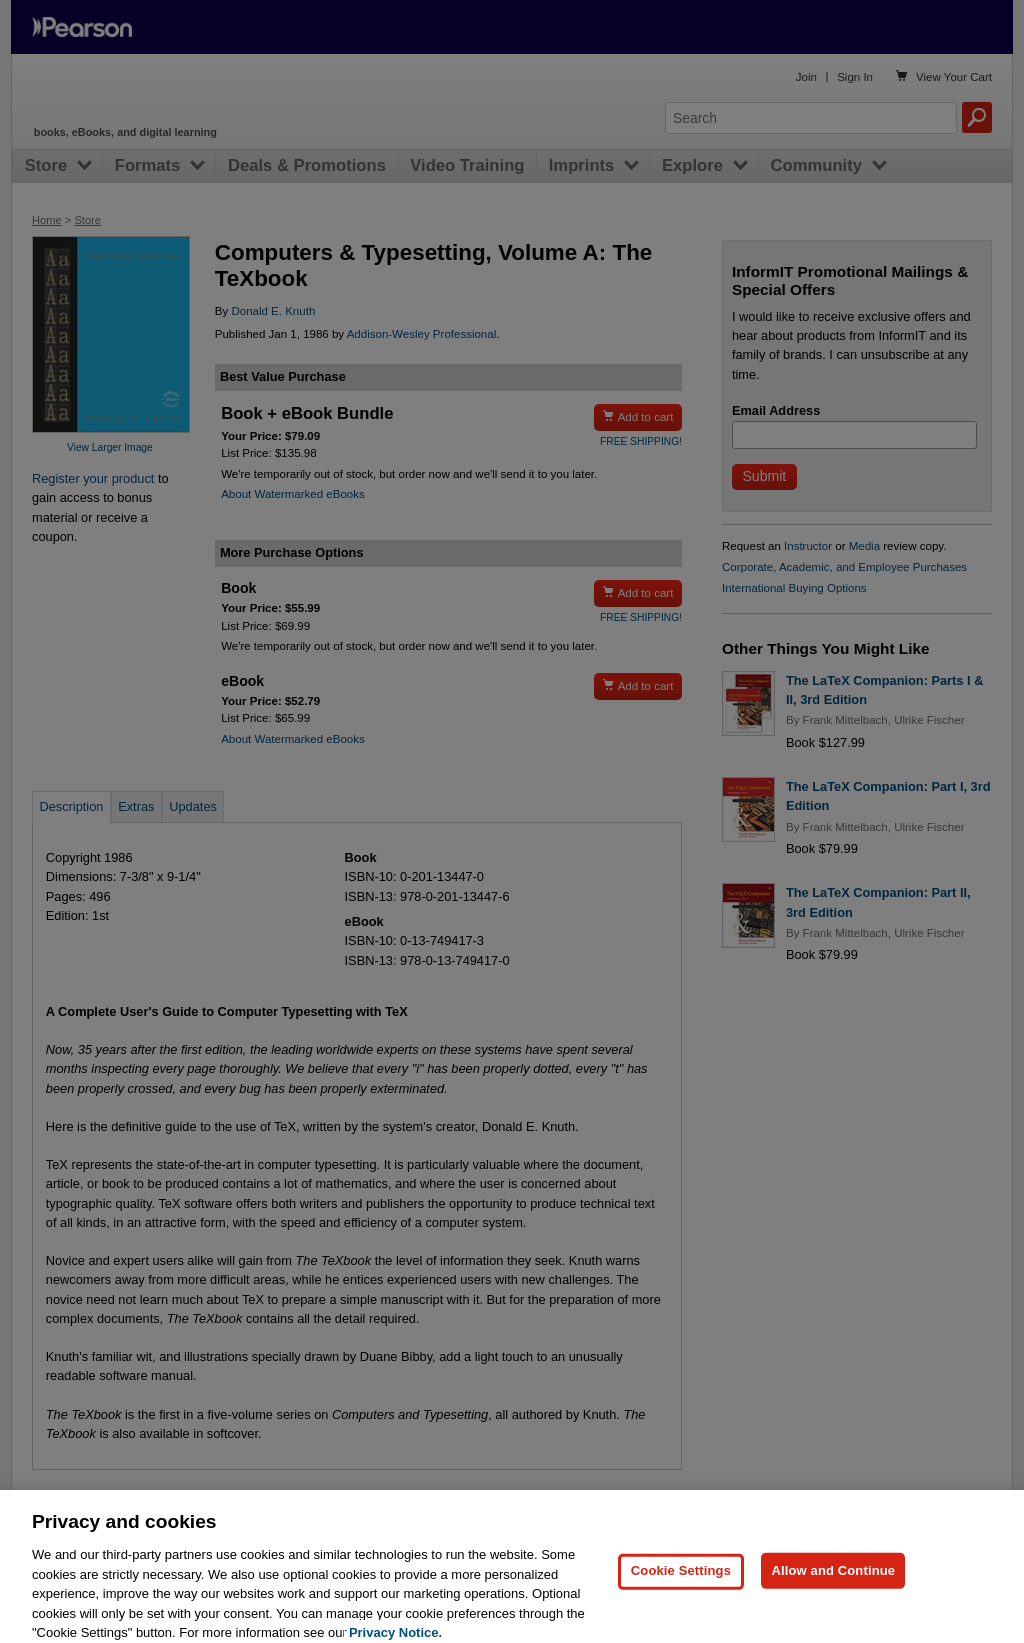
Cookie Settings (681, 1584)
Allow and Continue (833, 1584)
